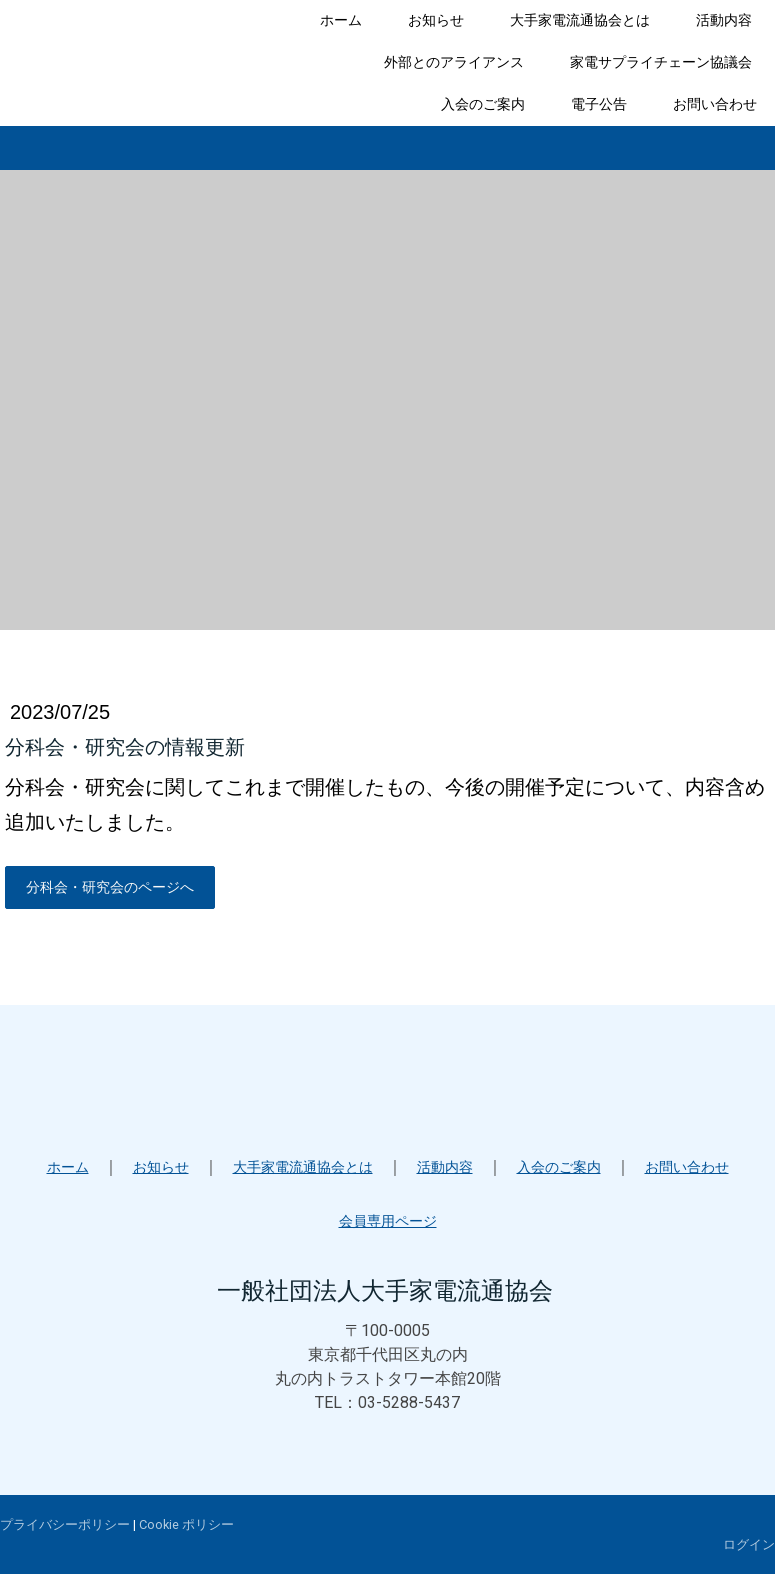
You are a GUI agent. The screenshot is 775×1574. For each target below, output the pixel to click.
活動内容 (724, 20)
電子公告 (599, 104)
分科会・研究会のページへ (110, 887)
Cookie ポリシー (186, 1524)
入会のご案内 (483, 104)
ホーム (341, 20)
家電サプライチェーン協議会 (661, 62)
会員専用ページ (388, 1221)
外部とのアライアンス (454, 62)
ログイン (749, 1544)
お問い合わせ (715, 104)
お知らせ (436, 20)
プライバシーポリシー (65, 1524)
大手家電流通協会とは (580, 20)
